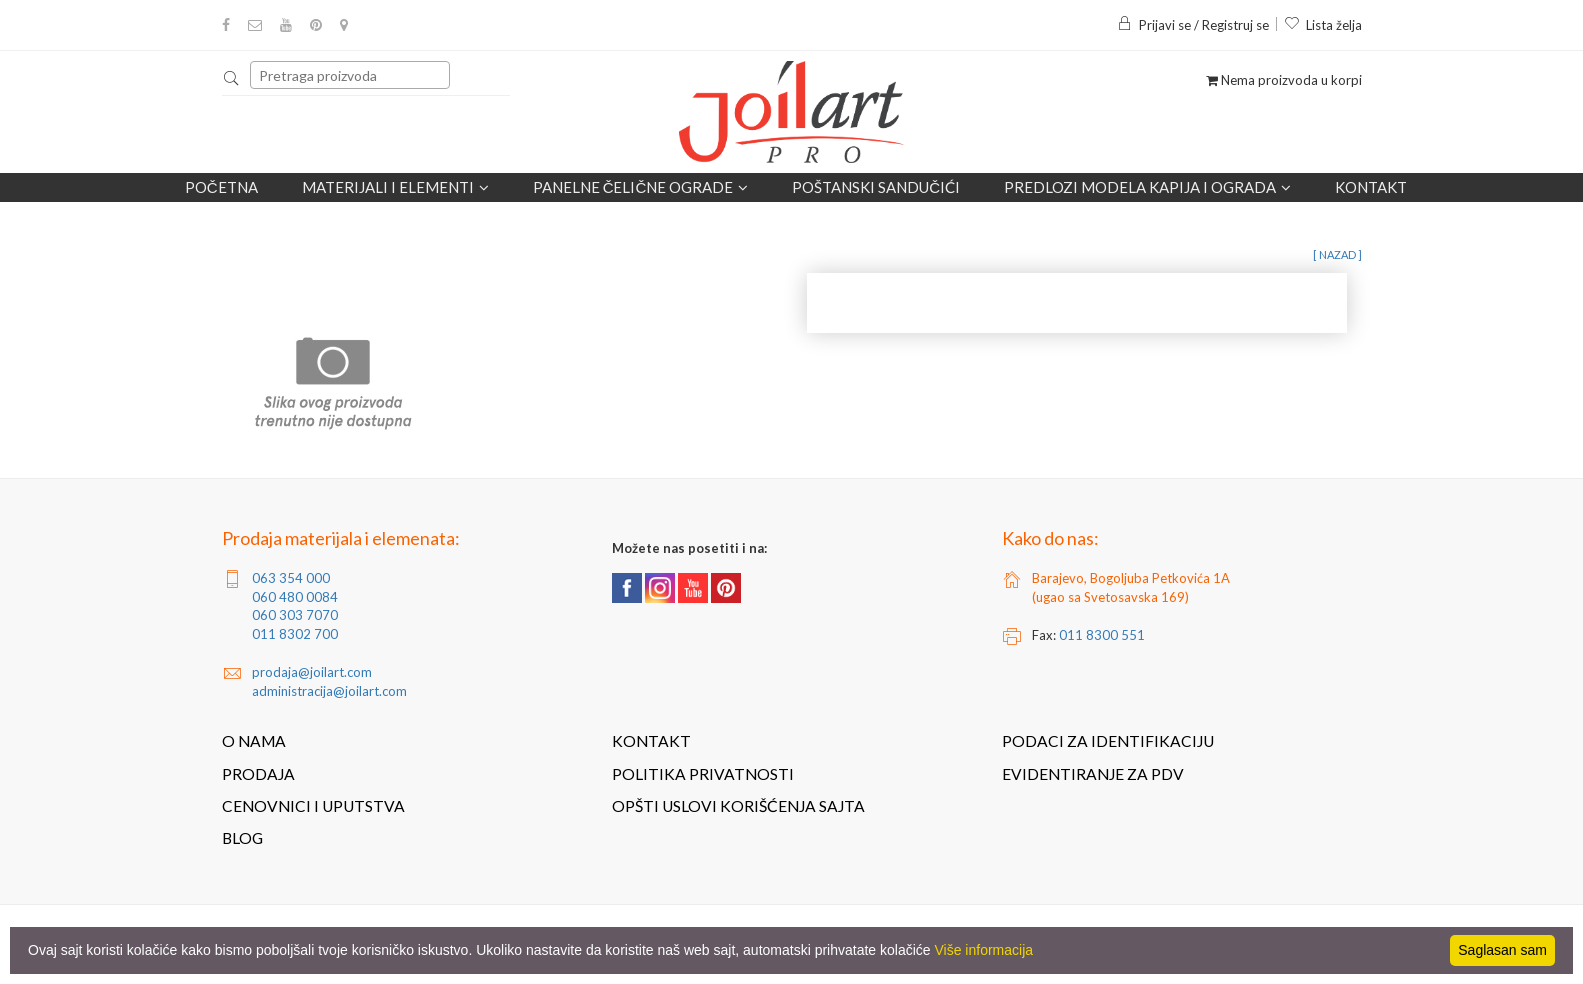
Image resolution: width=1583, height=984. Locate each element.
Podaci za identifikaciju (1108, 741)
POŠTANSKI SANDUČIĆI (876, 187)
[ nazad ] (1337, 254)
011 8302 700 (295, 634)
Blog (242, 838)
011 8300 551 (1102, 635)
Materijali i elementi (395, 187)
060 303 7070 (295, 615)
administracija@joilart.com (329, 691)
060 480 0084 (295, 597)
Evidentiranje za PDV (1093, 774)
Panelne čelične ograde (641, 187)
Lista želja (1323, 25)
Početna (221, 187)
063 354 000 (291, 578)
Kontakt (1371, 187)
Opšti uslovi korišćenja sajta (738, 806)
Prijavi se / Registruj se (1193, 25)
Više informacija (984, 950)
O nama (254, 741)
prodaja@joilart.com (312, 672)
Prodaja (258, 774)
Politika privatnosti (703, 774)
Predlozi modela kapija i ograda (1147, 187)
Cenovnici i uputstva (313, 806)
